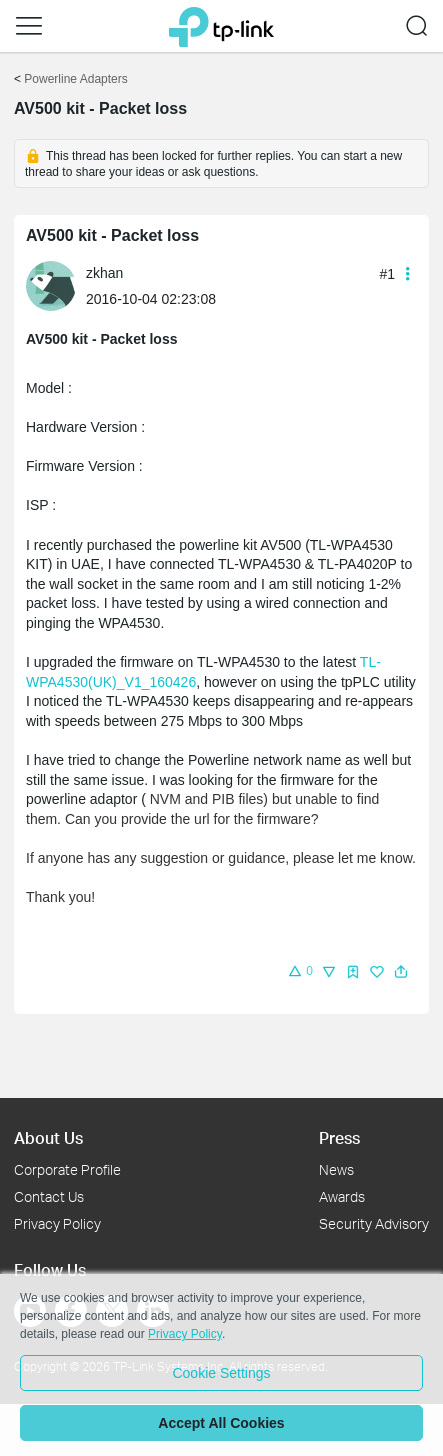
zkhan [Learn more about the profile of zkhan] (104, 273)
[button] (29, 26)
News (336, 1169)
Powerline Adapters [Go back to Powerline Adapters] (75, 79)
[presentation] (51, 286)
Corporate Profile (67, 1169)
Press (339, 1137)
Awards (342, 1196)
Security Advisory (374, 1223)
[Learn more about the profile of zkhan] (56, 285)
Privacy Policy (57, 1223)
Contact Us (49, 1196)
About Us (48, 1137)
